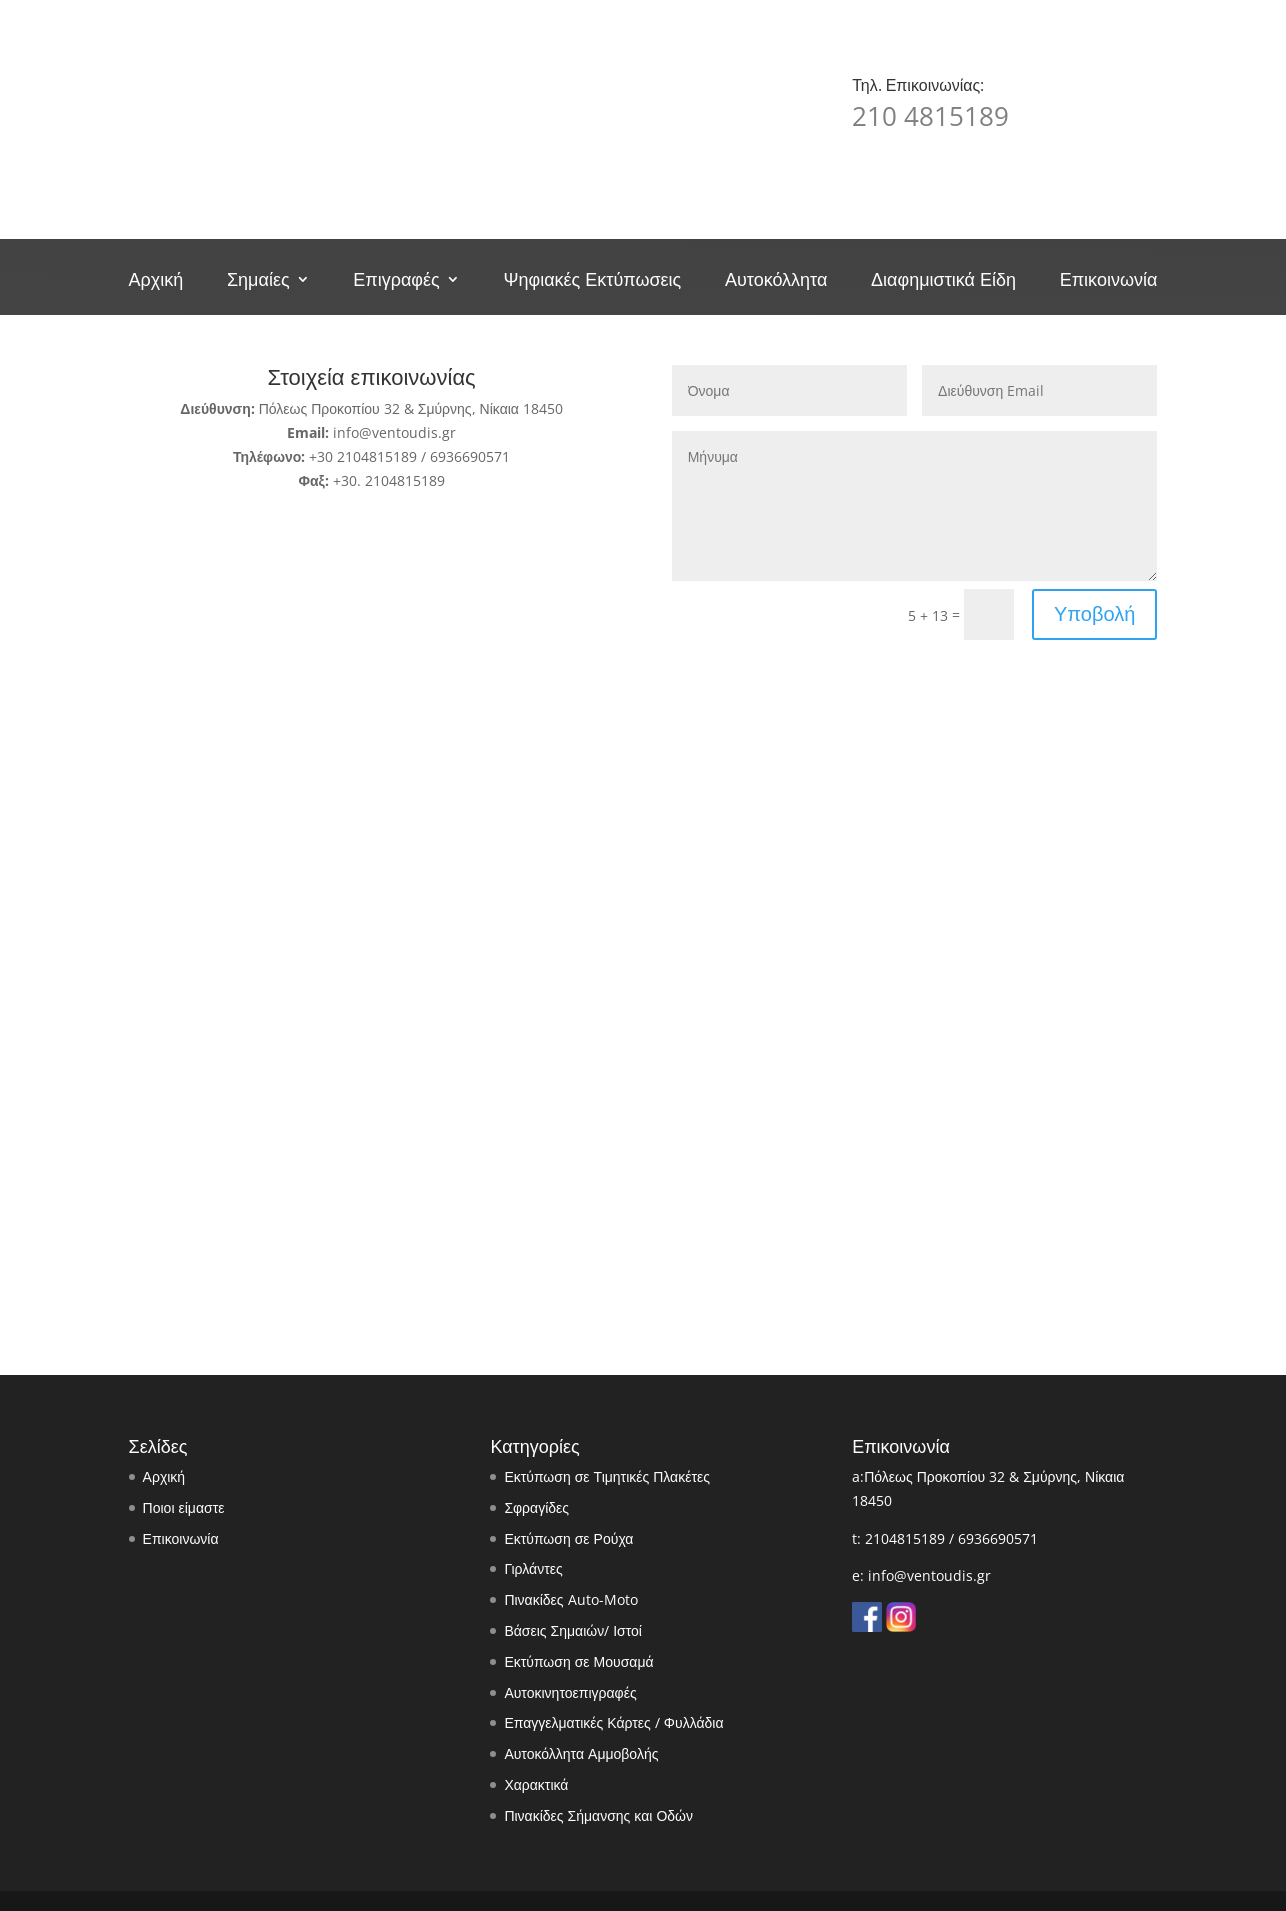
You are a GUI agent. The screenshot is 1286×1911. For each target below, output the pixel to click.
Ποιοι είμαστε (184, 1507)
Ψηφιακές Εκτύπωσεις (592, 281)
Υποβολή (1094, 613)
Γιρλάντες (533, 1568)
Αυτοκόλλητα (776, 281)
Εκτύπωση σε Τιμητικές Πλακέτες (607, 1476)
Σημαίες (258, 281)
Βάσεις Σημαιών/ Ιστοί (573, 1630)
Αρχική (156, 281)
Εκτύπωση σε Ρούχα (568, 1538)
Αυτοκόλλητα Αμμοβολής (581, 1753)
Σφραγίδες (536, 1507)
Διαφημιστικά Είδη (943, 281)
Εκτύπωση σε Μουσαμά (578, 1661)
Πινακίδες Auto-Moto (570, 1599)
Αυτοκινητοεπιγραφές (570, 1692)
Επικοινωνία (1109, 281)
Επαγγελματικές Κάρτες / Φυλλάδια (613, 1722)
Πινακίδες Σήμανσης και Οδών (598, 1815)
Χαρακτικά (536, 1784)
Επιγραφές (396, 281)
